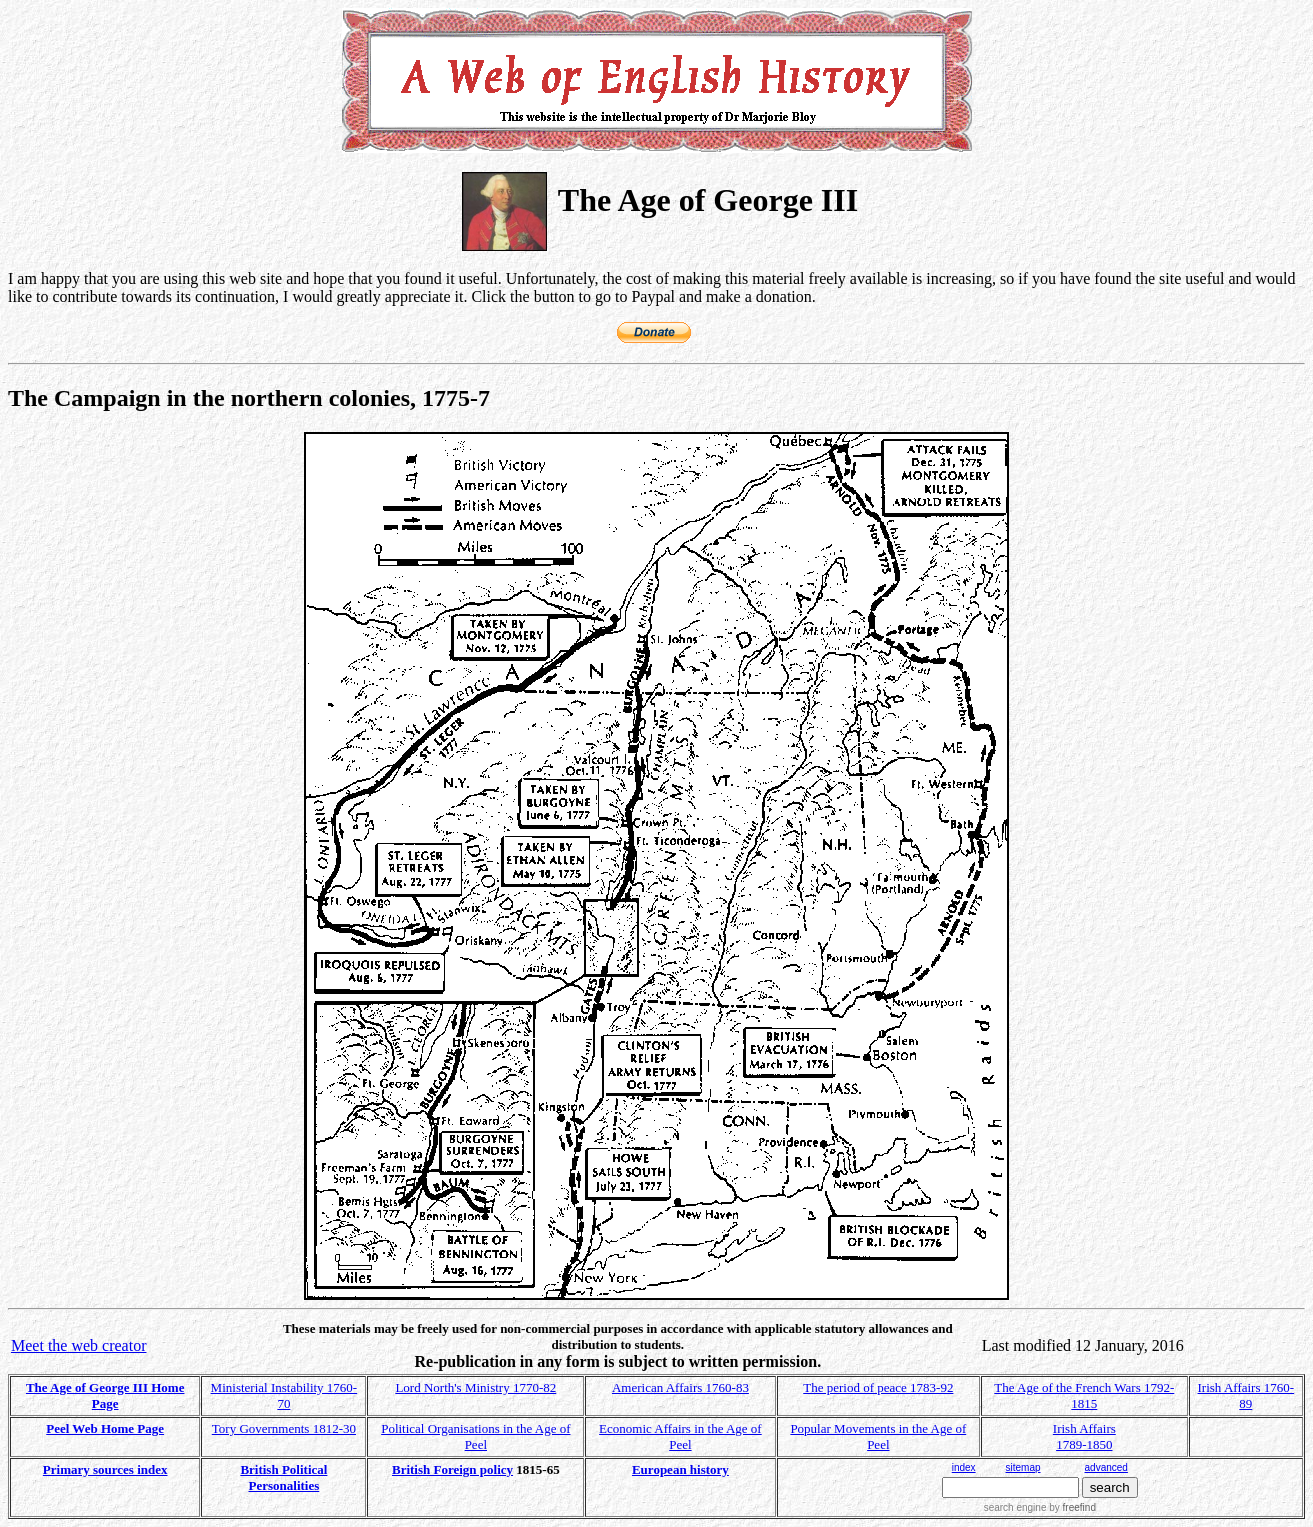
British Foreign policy (452, 1469)
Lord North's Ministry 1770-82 (475, 1387)
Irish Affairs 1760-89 (1246, 1395)
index (964, 1467)
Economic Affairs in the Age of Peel (680, 1436)
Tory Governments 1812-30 (284, 1428)
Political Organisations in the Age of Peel (475, 1436)
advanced (1106, 1467)
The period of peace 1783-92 (878, 1387)
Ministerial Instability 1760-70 (284, 1395)
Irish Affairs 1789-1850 (1084, 1436)
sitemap (1023, 1467)
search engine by (1040, 1507)
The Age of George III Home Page (105, 1395)
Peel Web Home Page (105, 1428)
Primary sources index (105, 1469)
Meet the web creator (78, 1345)
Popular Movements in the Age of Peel (878, 1436)
